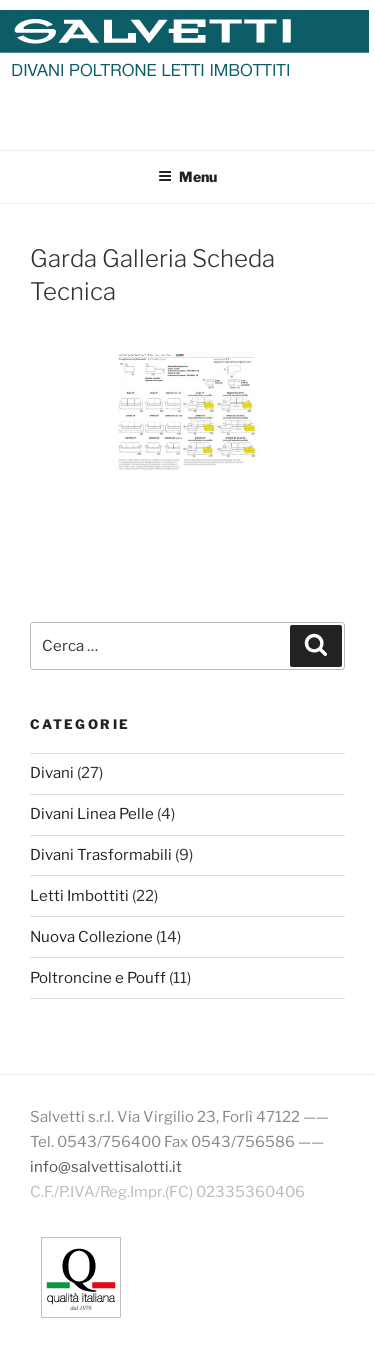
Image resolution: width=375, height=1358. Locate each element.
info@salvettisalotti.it (106, 1167)
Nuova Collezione (91, 937)
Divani (52, 773)
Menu (187, 176)
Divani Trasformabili (101, 855)
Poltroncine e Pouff (98, 978)
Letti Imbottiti (79, 896)
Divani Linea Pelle (92, 814)
